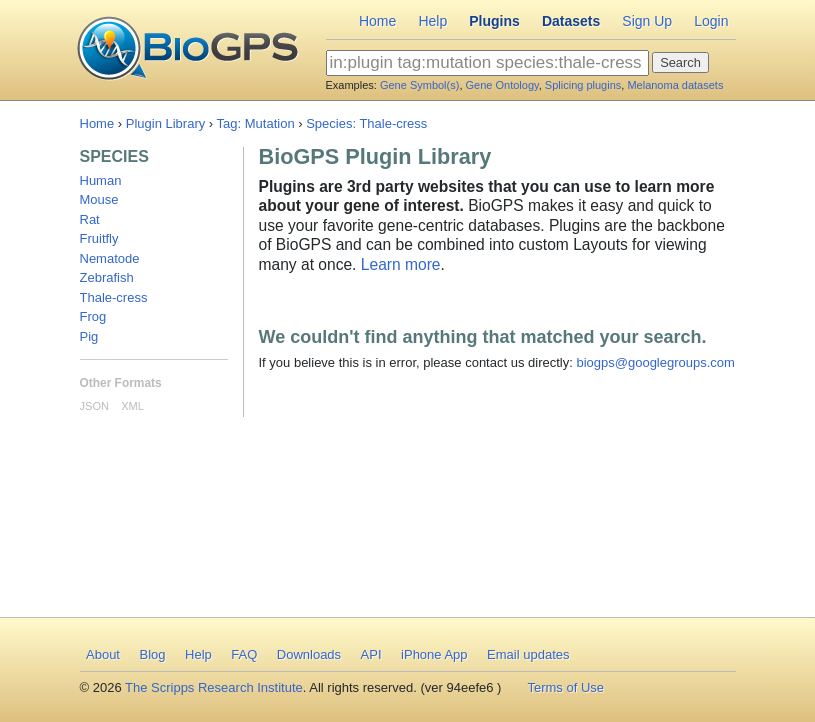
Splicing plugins (583, 85)
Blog (152, 654)
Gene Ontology (502, 85)
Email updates (528, 654)
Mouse (99, 199)
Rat (90, 219)
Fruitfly (99, 238)
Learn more (401, 264)
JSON (94, 406)
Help (432, 21)
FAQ (244, 654)
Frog (93, 316)
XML (132, 406)
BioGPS (187, 50)
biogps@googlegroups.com (655, 362)
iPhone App (434, 654)
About (103, 654)
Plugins (494, 21)
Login (711, 21)
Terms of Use (565, 687)
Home (377, 21)
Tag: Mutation (256, 123)
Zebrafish (107, 277)
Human (101, 180)
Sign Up (647, 21)
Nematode (110, 258)
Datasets (571, 21)
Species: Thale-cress (366, 123)
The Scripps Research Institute (214, 687)
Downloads (309, 654)
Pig (89, 336)
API (371, 654)
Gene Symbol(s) (419, 85)
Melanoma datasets (675, 85)
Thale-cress (114, 297)
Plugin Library (166, 123)
